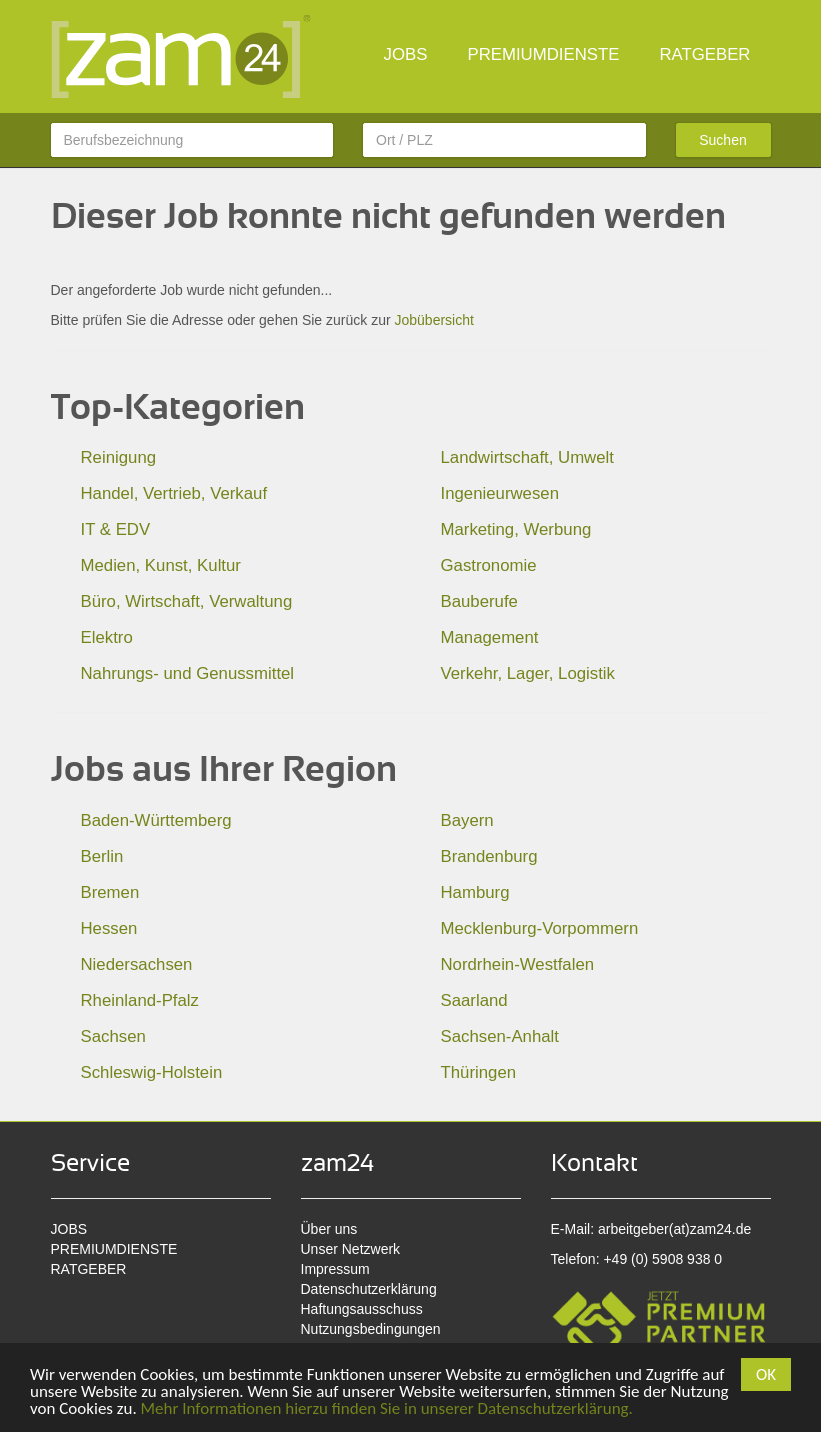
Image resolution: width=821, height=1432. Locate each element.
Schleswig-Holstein (152, 1072)
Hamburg (475, 892)
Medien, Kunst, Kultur (161, 565)
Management (490, 637)
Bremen (110, 892)
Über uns (329, 1229)
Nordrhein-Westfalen (518, 964)
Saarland (474, 1000)
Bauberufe (479, 601)
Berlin (102, 856)
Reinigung (119, 457)
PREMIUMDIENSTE (543, 54)
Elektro (107, 637)
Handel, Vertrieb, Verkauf (174, 493)
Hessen (109, 928)
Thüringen (479, 1072)
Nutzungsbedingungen (371, 1329)
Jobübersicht (433, 320)
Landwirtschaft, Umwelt (527, 457)
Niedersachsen (137, 964)
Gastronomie (489, 565)
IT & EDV (116, 529)
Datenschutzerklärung (369, 1289)
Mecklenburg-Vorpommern (540, 928)
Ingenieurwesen (500, 493)
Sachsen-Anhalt (500, 1036)
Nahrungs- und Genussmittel (188, 673)
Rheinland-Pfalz (140, 1000)
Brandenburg (489, 856)
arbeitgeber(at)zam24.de (674, 1229)
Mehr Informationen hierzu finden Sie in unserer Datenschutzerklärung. (387, 1408)
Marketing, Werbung (516, 529)
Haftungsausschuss (362, 1309)
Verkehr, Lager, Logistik (528, 673)
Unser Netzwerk (351, 1249)
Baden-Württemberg (156, 820)
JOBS (406, 54)
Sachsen (113, 1036)
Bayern (467, 820)
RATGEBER (704, 54)
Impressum (335, 1269)
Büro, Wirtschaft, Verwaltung (187, 601)
